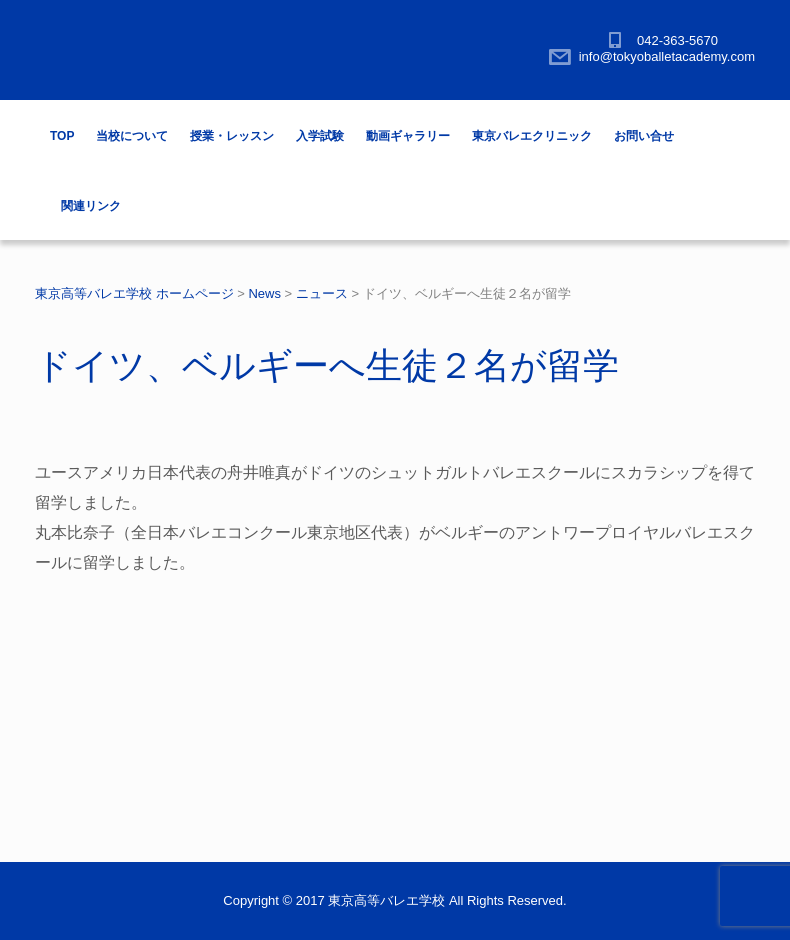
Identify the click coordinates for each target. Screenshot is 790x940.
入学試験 (320, 136)
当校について (132, 136)
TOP (62, 136)
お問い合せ (644, 136)
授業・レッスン (232, 136)
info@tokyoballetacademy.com (667, 56)
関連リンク (91, 206)
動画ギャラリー (408, 136)
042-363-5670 (677, 40)
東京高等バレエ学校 (386, 900)
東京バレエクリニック (532, 136)
